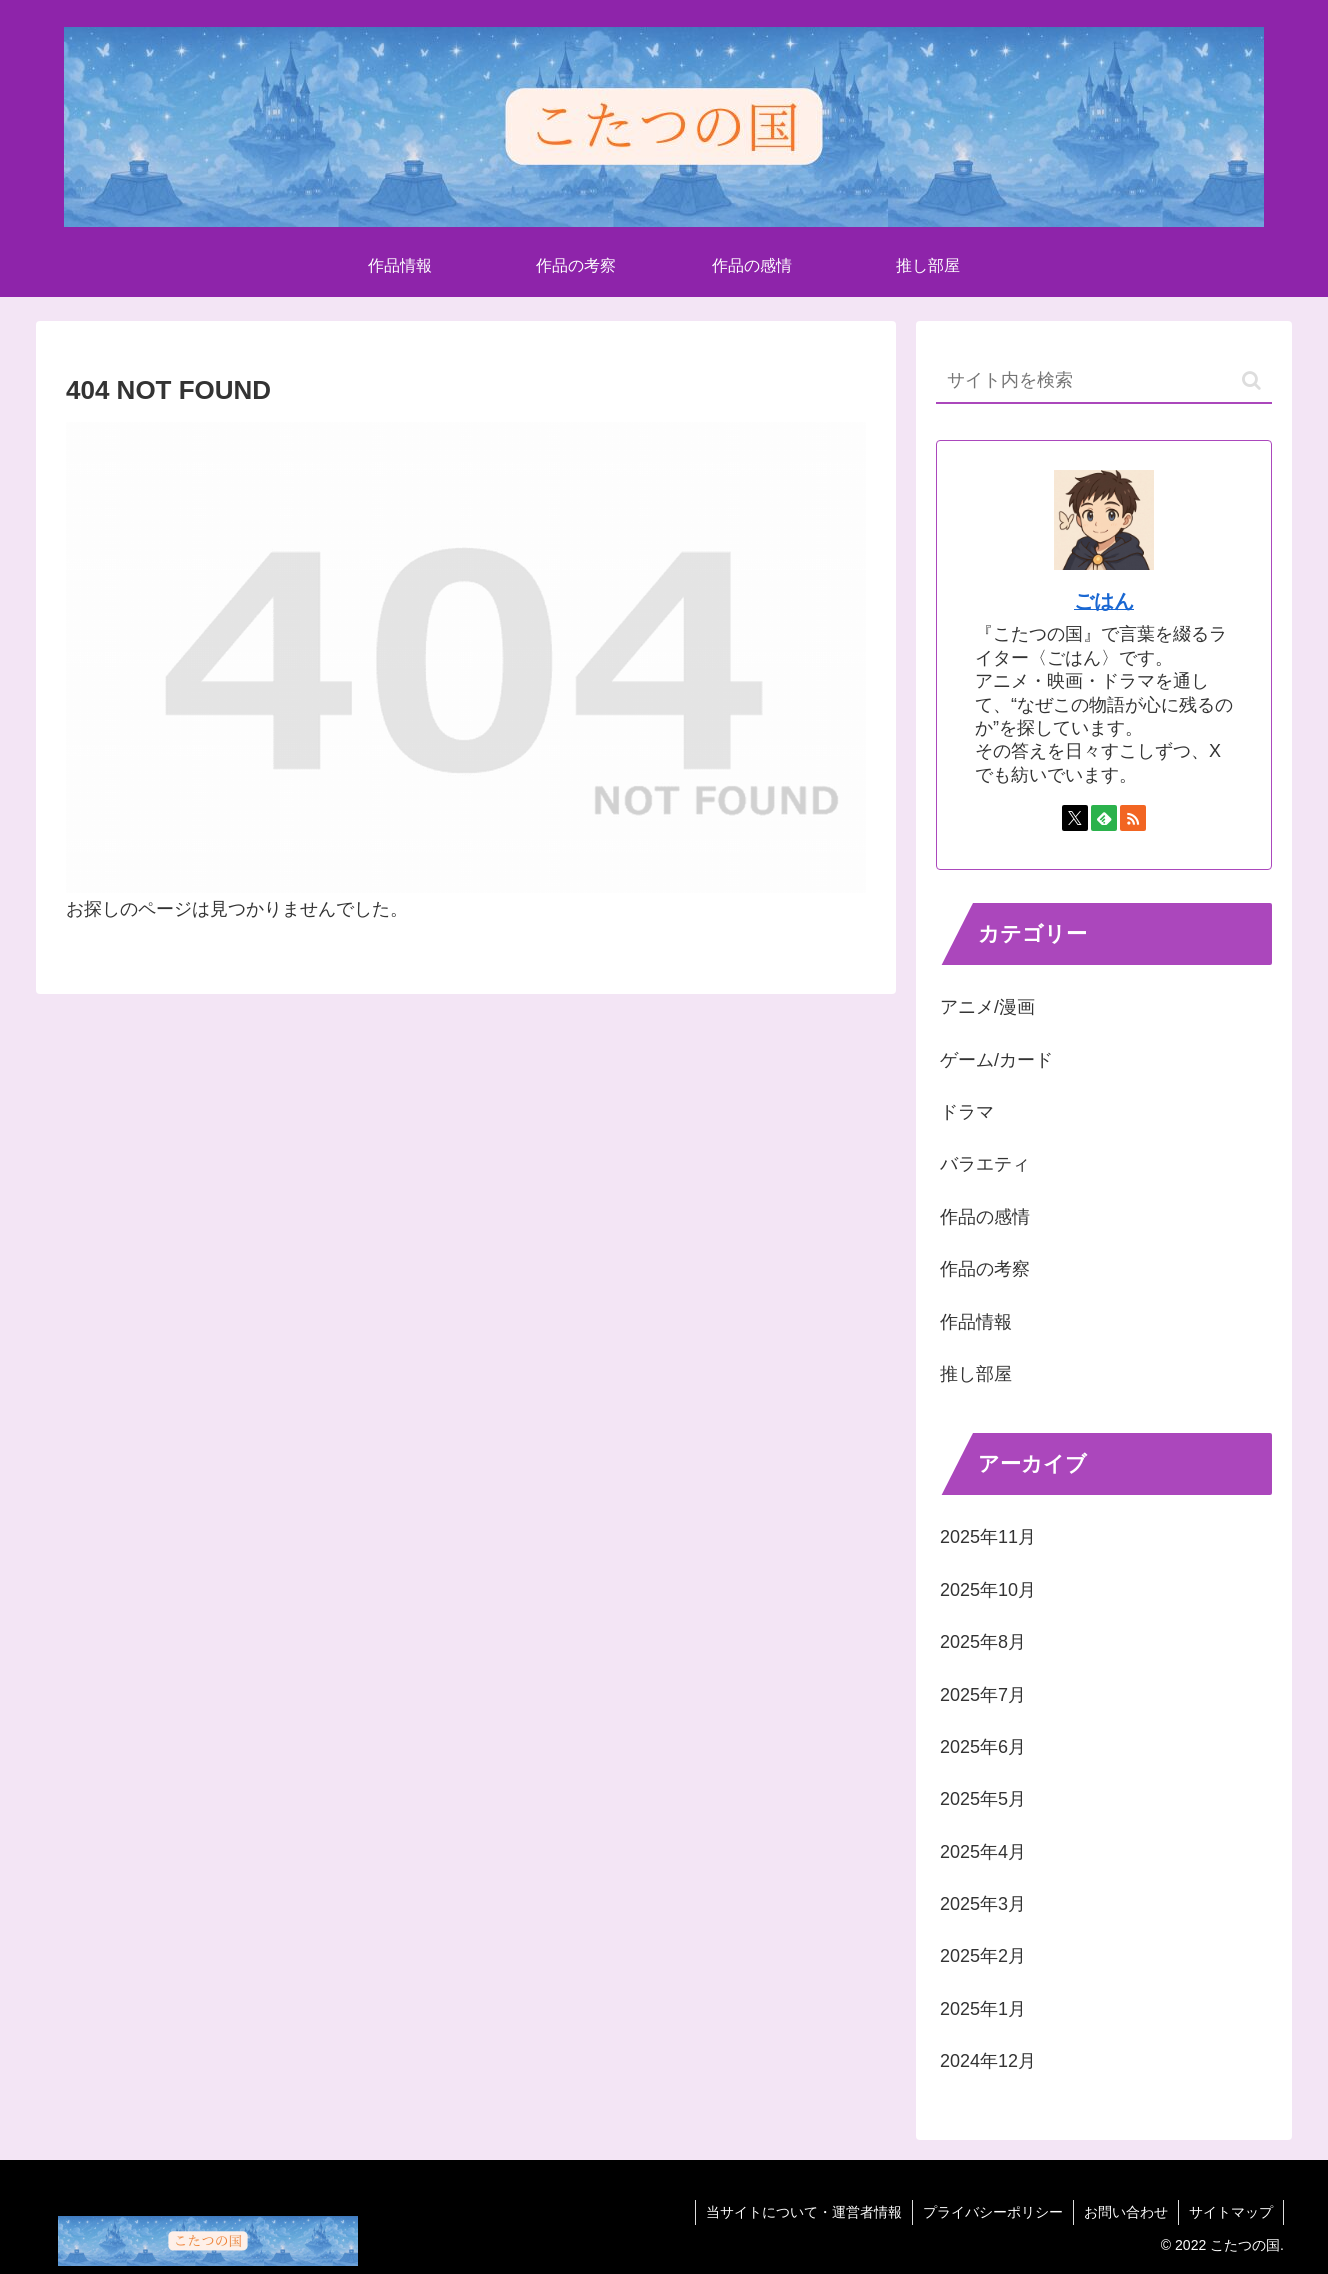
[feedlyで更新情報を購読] (1104, 818)
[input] (1104, 381)
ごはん (1104, 601)
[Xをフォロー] (1075, 818)
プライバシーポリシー (993, 2212)
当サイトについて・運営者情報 (804, 2212)
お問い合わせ (1126, 2212)
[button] (1251, 380)
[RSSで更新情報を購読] (1133, 818)
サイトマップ (1231, 2212)
